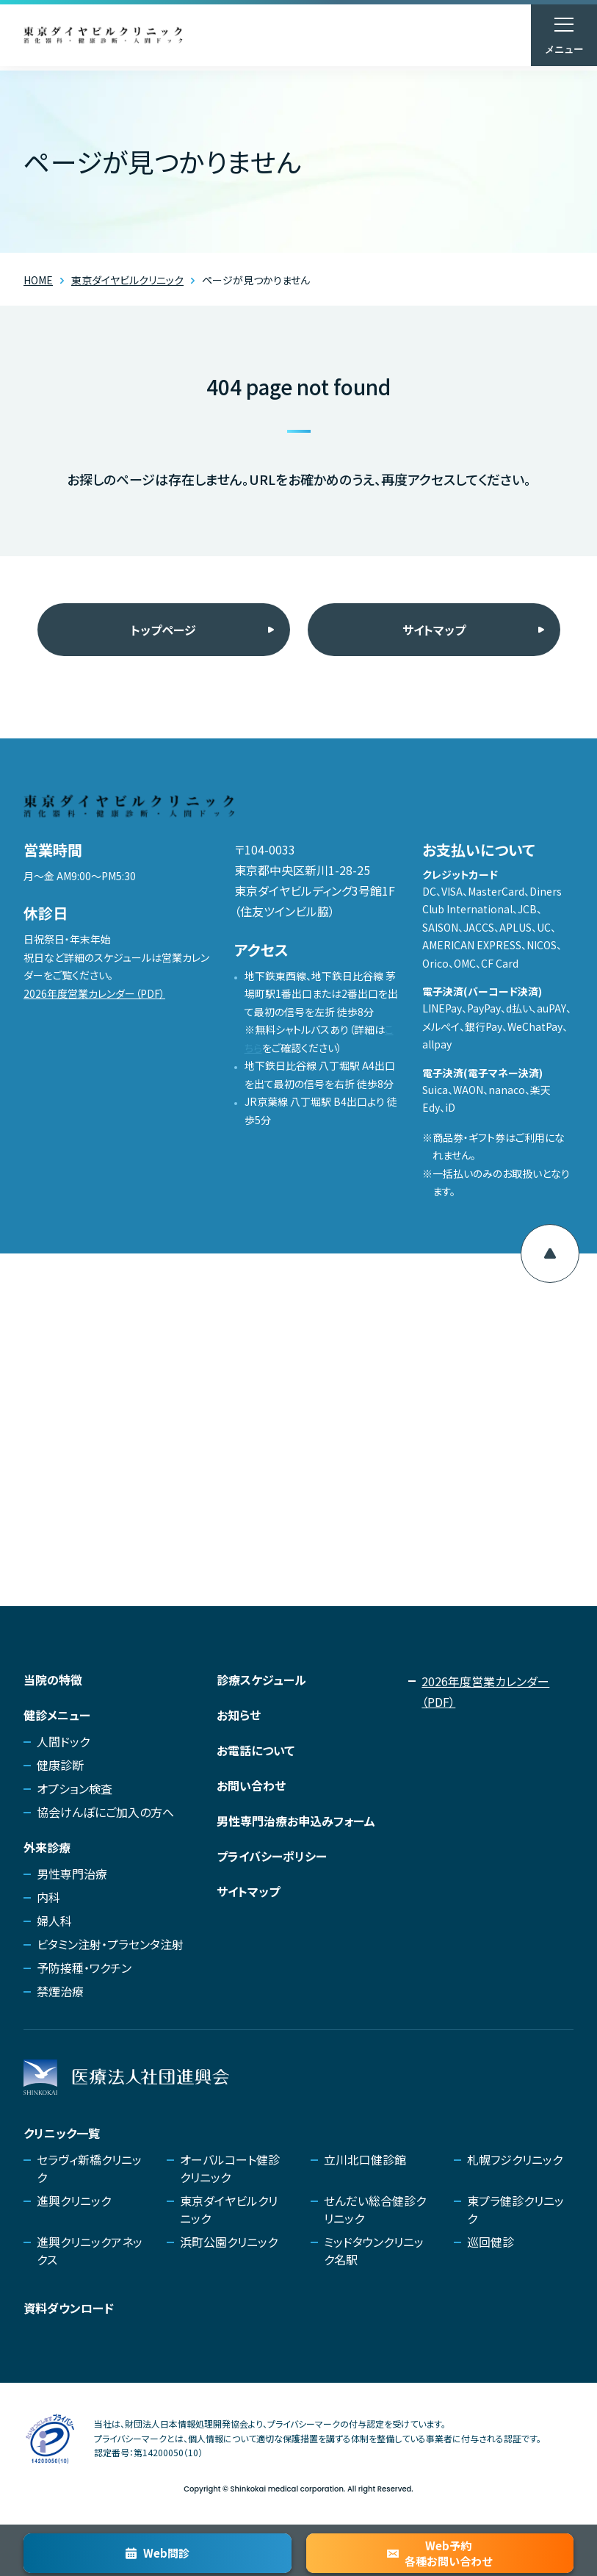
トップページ (163, 629)
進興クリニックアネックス (89, 2250)
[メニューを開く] (564, 35)
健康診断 (60, 1765)
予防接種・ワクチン (84, 1967)
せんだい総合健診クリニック (375, 2209)
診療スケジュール (261, 1679)
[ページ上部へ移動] (550, 1253)
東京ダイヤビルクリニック (229, 2209)
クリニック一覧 (61, 2133)
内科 (48, 1897)
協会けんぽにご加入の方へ (105, 1812)
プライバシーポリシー (272, 1856)
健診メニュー (56, 1715)
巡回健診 (490, 2242)
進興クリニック (74, 2200)
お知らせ (239, 1715)
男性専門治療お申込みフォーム (296, 1821)
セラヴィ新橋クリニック (89, 2168)
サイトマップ (434, 629)
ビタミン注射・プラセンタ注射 (110, 1944)
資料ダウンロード (68, 2308)
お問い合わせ (251, 1785)
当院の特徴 (52, 1679)
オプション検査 (74, 1788)
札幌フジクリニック (514, 2159)
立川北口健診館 (365, 2159)
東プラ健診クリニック (515, 2209)
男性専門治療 (72, 1873)
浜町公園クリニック (229, 2242)
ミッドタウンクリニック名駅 (374, 2250)
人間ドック (63, 1741)
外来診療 (46, 1847)
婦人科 (54, 1920)
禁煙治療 (60, 1991)
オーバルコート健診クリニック (230, 2168)
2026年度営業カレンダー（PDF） (94, 993)
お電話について (255, 1750)
